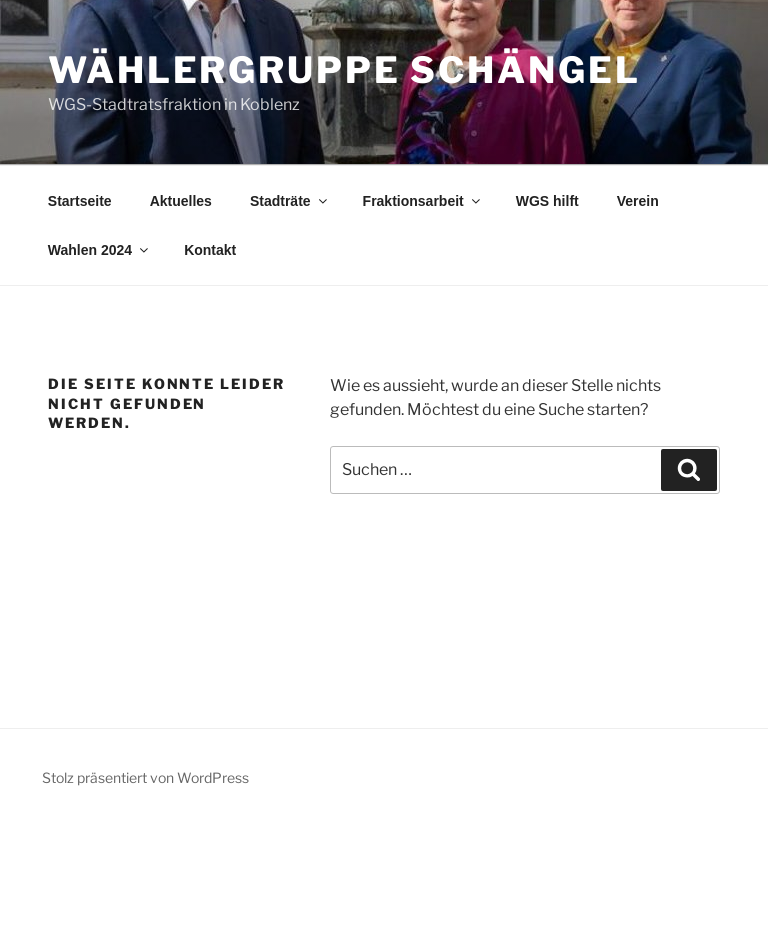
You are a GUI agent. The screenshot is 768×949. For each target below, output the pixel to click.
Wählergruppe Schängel (344, 70)
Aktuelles (181, 201)
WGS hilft (547, 201)
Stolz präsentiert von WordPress (145, 777)
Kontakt (210, 250)
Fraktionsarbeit (423, 201)
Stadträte (290, 201)
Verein (638, 201)
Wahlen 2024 (99, 250)
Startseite (80, 201)
